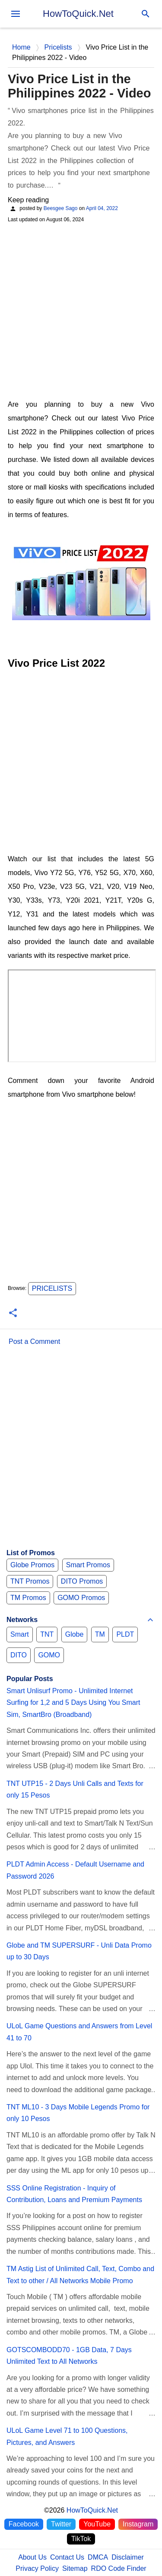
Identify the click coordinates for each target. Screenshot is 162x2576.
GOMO (49, 1655)
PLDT (125, 1634)
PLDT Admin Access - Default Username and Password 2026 (75, 1870)
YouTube (97, 2524)
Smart (19, 1634)
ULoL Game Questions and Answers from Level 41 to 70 (79, 2031)
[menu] (15, 14)
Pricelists (52, 1288)
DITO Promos (82, 1581)
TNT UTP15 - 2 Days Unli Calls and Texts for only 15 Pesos (74, 1789)
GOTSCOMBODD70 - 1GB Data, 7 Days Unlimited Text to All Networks (69, 2355)
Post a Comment (34, 1341)
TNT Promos (29, 1581)
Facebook (24, 2524)
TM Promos (28, 1597)
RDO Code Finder (118, 2568)
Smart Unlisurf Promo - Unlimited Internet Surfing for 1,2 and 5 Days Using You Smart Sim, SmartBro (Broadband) (73, 1702)
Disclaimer (127, 2557)
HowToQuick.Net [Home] (92, 2510)
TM (100, 1634)
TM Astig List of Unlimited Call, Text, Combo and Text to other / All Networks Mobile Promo (80, 2274)
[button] (13, 1313)
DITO (18, 1655)
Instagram (138, 2524)
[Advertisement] (81, 310)
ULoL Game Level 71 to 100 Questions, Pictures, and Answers (66, 2436)
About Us (32, 2557)
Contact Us (67, 2557)
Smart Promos (88, 1565)
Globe (74, 1634)
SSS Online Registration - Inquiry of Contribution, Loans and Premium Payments (74, 2193)
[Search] (145, 13)
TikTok (81, 2538)
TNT (47, 1634)
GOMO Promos (81, 1597)
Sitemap (75, 2568)
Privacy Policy (37, 2568)
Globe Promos (32, 1565)
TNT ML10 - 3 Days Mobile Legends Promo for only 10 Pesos (77, 2112)
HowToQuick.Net (78, 13)
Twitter (61, 2524)
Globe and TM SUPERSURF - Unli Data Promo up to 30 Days (79, 1951)
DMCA (98, 2557)
